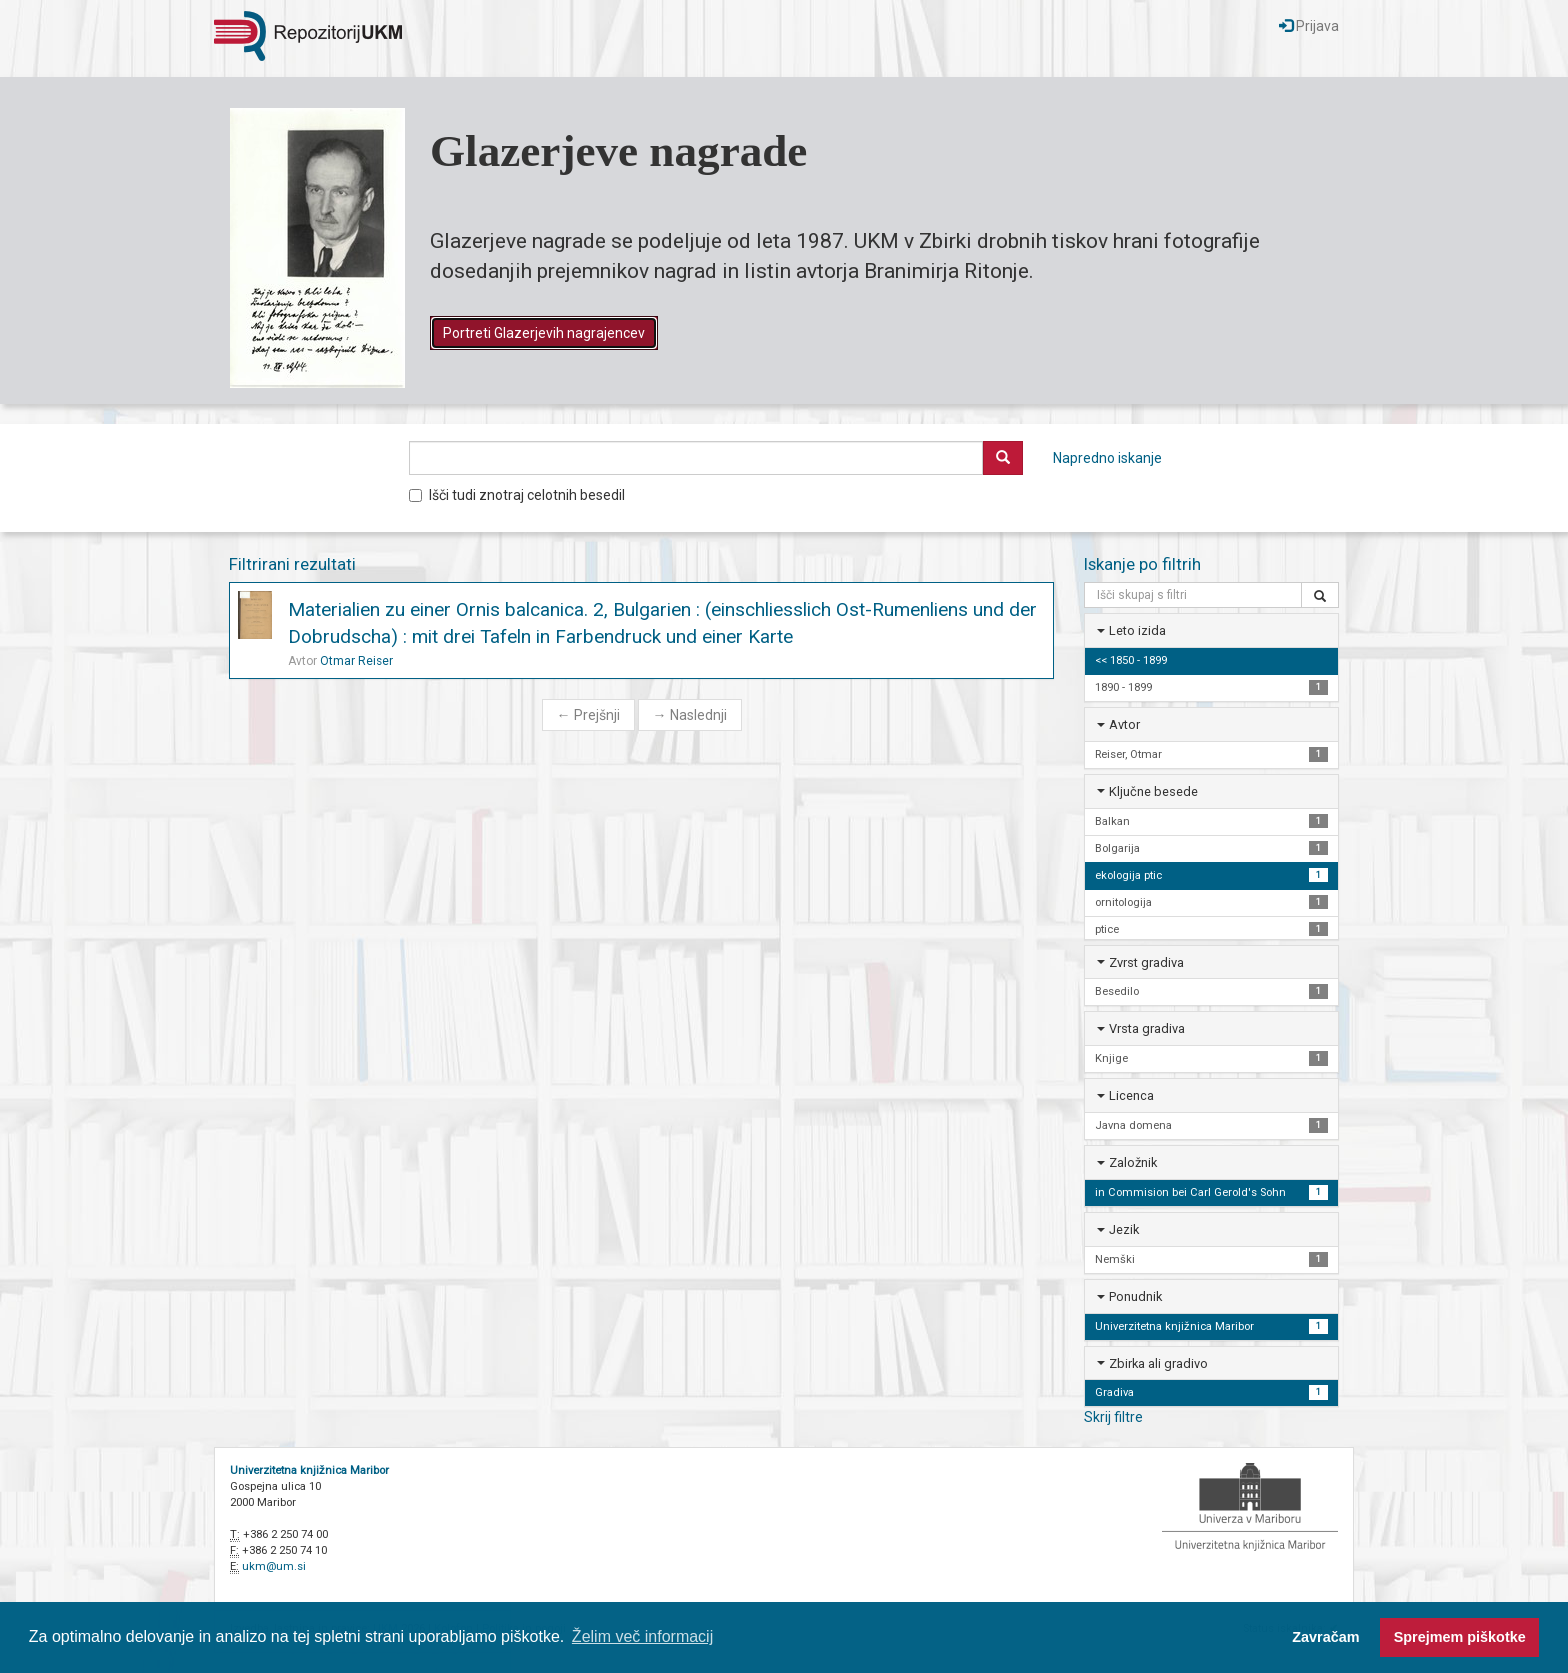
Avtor (1124, 724)
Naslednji (690, 715)
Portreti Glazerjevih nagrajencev (544, 333)
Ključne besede (1153, 791)
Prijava (1309, 26)
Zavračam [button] (1325, 1637)
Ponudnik (1135, 1296)
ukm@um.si (274, 1566)
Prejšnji (588, 715)
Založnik (1133, 1162)
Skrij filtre (1113, 1417)
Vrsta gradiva (1147, 1028)
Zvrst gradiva (1146, 962)
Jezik (1124, 1229)
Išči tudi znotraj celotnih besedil (517, 495)
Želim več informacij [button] (642, 1636)
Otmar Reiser (356, 661)
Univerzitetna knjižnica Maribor (309, 1470)
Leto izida (1137, 630)
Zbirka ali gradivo (1158, 1363)
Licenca (1131, 1095)
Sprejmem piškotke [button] (1460, 1637)
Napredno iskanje (1107, 458)
